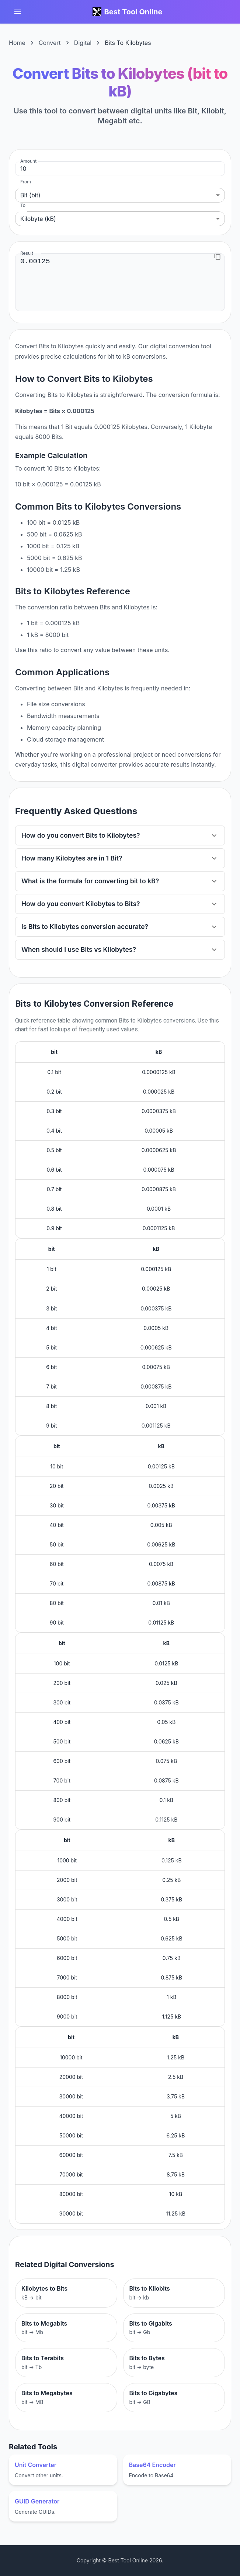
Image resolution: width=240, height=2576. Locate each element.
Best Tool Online (133, 11)
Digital (82, 42)
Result (26, 253)
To (22, 205)
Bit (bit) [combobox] (30, 195)
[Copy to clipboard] (217, 256)
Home (17, 42)
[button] (120, 835)
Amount (28, 161)
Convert (50, 42)
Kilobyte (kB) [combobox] (38, 218)
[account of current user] (18, 12)
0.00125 (120, 282)
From (25, 181)
